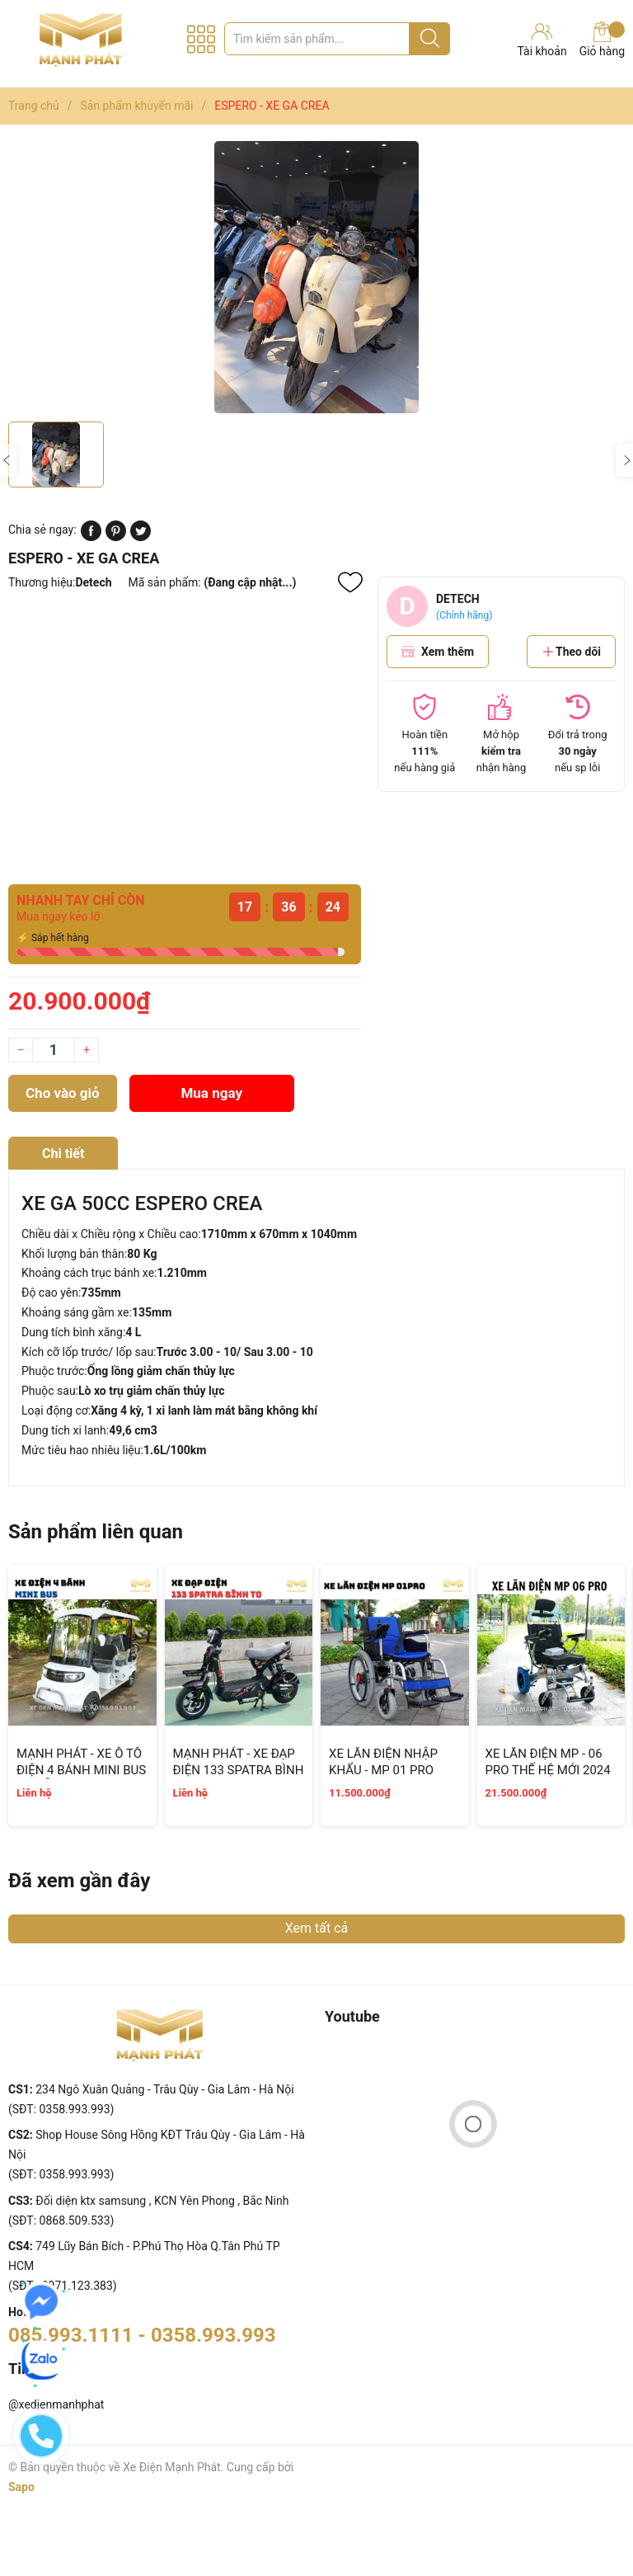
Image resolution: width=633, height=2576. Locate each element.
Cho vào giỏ (63, 1093)
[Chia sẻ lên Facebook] (91, 537)
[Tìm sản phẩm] (337, 38)
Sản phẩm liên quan (95, 1531)
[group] (316, 277)
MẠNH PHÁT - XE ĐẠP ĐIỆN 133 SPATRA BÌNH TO (238, 1769)
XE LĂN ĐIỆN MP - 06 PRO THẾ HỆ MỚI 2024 (548, 1762)
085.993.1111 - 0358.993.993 (142, 2335)
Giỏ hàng (602, 39)
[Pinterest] (116, 537)
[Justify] (430, 38)
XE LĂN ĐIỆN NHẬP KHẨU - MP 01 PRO (383, 1762)
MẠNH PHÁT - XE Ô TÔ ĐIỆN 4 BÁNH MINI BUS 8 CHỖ (81, 1769)
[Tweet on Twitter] (140, 537)
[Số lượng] (53, 1050)
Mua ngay (211, 1093)
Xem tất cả (317, 1928)
